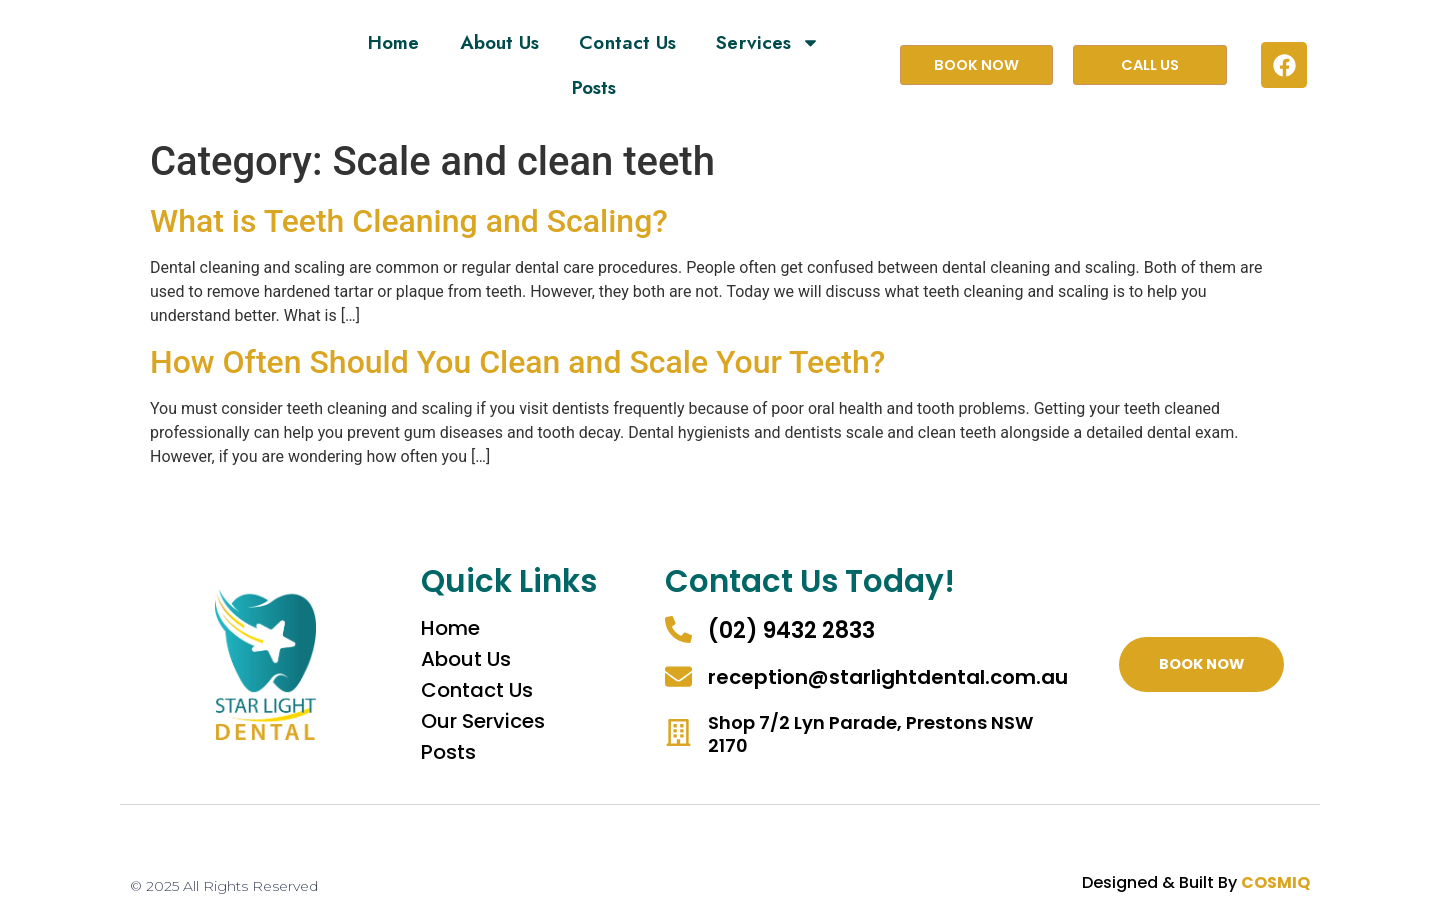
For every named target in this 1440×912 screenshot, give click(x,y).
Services (768, 42)
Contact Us (627, 42)
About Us (500, 42)
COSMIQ (1275, 882)
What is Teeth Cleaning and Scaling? (409, 221)
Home (393, 42)
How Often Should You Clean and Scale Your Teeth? (517, 362)
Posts (594, 87)
